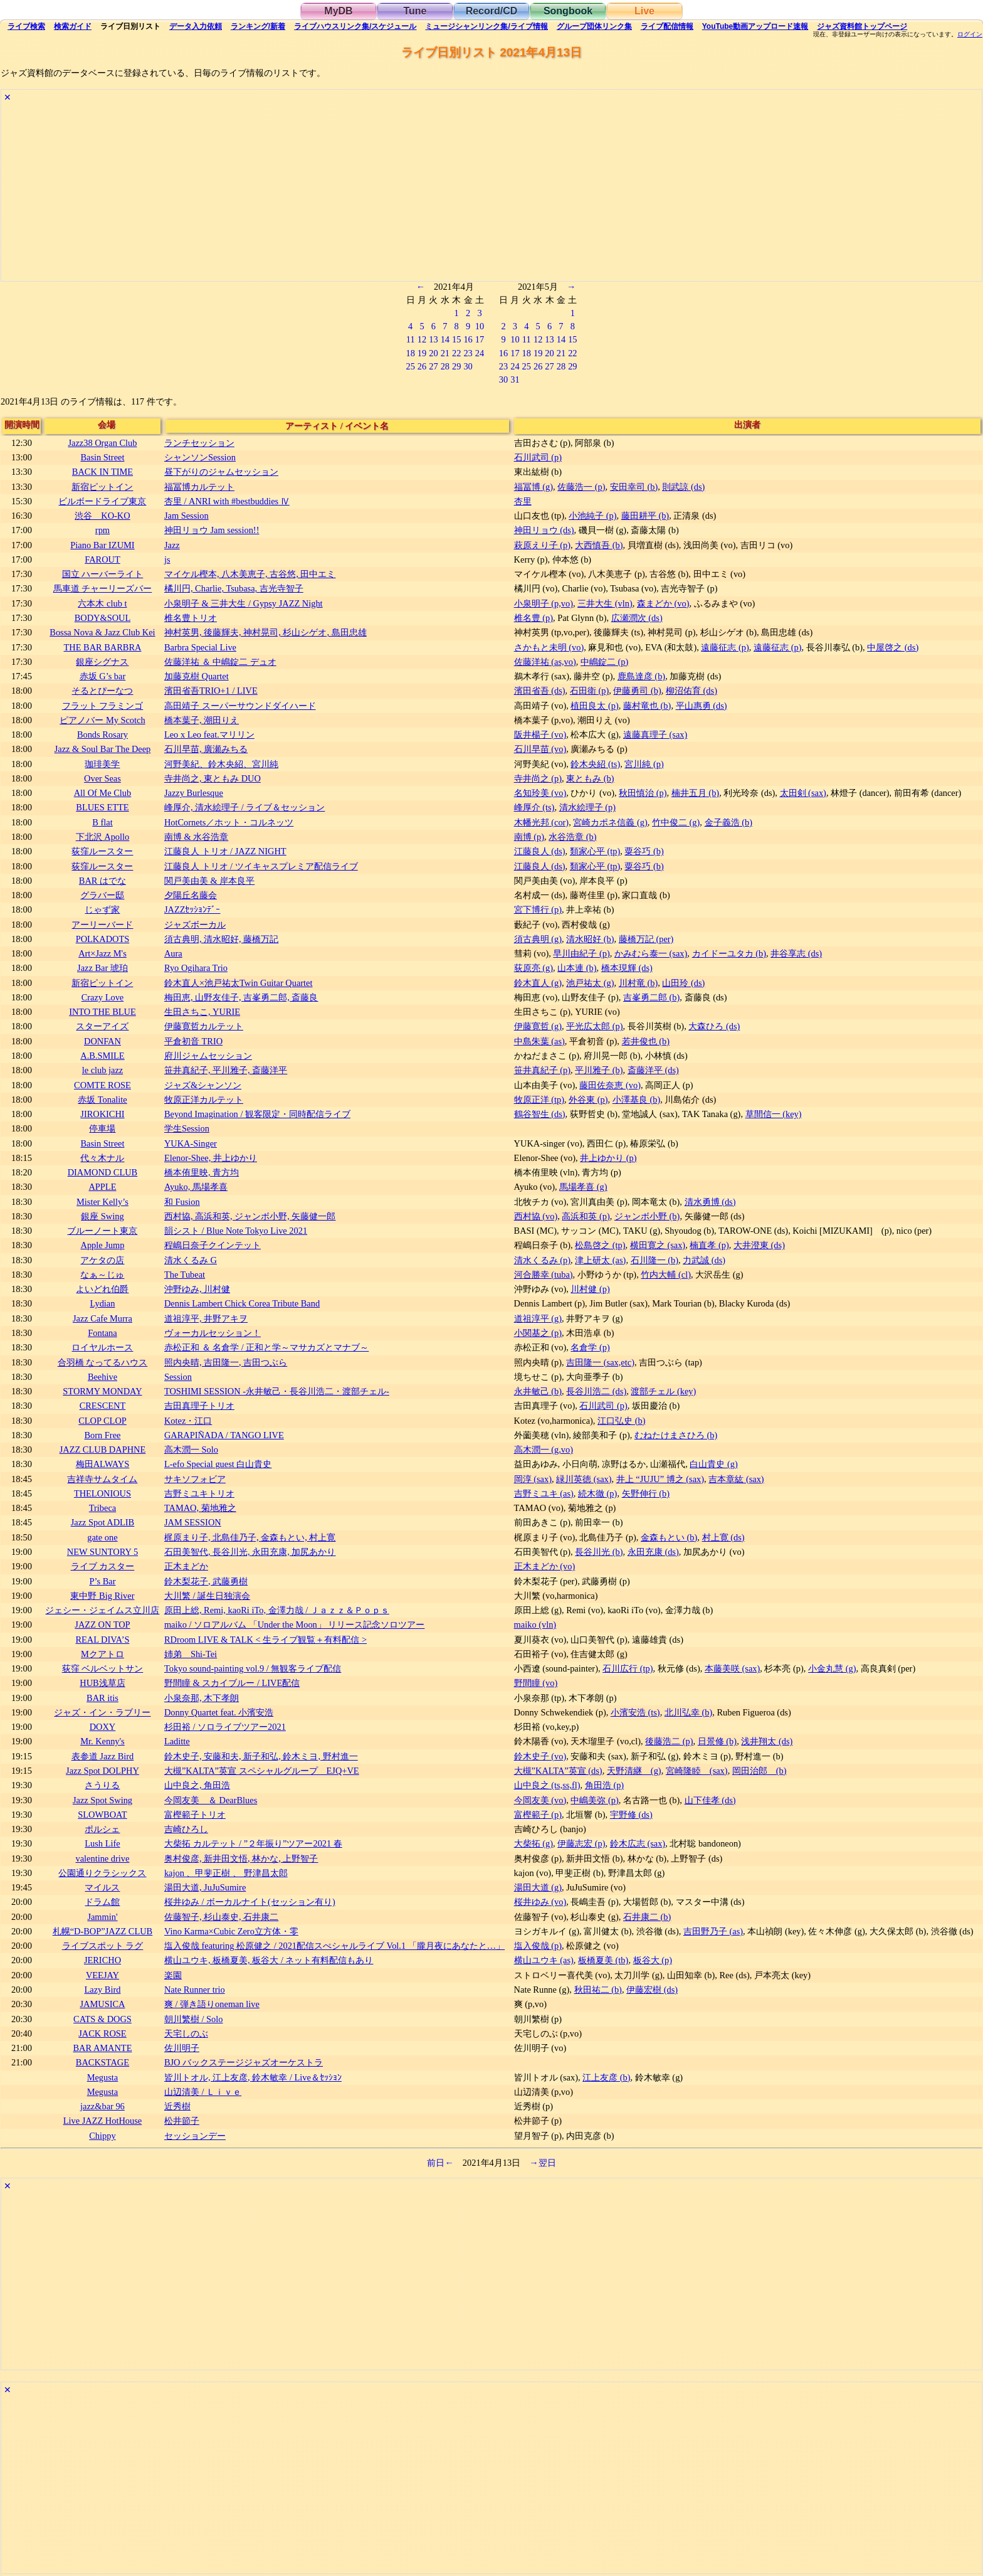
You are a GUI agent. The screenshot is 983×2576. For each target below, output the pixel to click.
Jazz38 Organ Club (102, 443)
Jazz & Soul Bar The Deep (103, 749)
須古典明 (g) (538, 939)
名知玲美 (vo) (540, 793)
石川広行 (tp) (627, 1668)
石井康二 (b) (647, 1917)
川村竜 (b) (638, 983)
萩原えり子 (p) (542, 545)
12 (422, 339)
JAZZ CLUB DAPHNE (103, 1449)
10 (479, 326)
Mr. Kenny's (102, 1741)
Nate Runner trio (194, 1990)
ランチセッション (199, 443)
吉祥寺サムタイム (102, 1479)
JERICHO (102, 1960)
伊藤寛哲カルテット (203, 1026)
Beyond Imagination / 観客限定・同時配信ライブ (257, 1114)
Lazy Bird (102, 1990)
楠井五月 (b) (695, 793)
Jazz (172, 545)
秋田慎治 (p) (642, 793)
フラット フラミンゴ (103, 706)
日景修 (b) (717, 1741)
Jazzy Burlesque (193, 793)
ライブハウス (355, 26)
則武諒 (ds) (683, 487)
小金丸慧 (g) (832, 1668)
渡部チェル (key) (663, 1391)
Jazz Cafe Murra (102, 1318)
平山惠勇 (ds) (701, 706)
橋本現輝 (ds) (627, 968)
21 (445, 353)
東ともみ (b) (590, 778)
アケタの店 (102, 1260)
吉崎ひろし (186, 1829)
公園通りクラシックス (102, 1873)
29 (456, 366)
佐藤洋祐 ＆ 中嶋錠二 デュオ (220, 662)
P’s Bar (102, 1581)
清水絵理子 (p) (587, 807)
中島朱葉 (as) (539, 1041)
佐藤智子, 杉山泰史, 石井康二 (221, 1917)
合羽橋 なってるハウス (103, 1362)
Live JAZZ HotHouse (102, 2121)
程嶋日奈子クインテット (212, 1245)
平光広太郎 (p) (594, 1026)
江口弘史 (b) (621, 1421)
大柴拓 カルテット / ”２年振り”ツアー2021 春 (253, 1843)
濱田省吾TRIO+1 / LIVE (211, 691)
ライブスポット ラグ (103, 1946)
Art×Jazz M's (102, 953)
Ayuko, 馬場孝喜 (196, 1187)
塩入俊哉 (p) (538, 1946)
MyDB (338, 11)
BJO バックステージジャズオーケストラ (243, 2062)
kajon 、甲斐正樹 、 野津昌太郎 (226, 1873)
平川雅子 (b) (599, 1070)
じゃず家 (102, 909)
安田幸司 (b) (634, 487)
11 (410, 339)
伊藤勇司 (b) (637, 691)
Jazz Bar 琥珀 (102, 968)
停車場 (102, 1128)
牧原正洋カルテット (203, 1100)
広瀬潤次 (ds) (637, 618)
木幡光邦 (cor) (541, 822)
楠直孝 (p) (709, 1245)
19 (422, 353)
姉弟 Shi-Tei (190, 1654)
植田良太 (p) (594, 706)
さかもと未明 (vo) (549, 647)
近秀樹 (177, 2106)
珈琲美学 (102, 764)
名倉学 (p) (589, 1347)
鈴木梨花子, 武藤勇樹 (206, 1581)
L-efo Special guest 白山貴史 (217, 1464)
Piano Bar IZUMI (102, 545)
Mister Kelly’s (102, 1202)
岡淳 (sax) (533, 1479)
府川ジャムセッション (208, 1056)
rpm (102, 530)
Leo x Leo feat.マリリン (209, 734)
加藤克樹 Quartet (196, 676)
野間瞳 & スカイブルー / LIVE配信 (232, 1683)
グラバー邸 (102, 895)
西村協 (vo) (536, 1216)
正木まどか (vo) (545, 1566)
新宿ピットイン (102, 487)
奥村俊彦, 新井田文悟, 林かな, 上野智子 (241, 1858)
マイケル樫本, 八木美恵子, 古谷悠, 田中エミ (250, 574)
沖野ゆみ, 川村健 (197, 1289)
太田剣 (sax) (803, 793)
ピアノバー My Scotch (102, 720)
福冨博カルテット (199, 487)
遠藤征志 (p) (725, 647)
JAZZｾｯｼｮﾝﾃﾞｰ (192, 909)
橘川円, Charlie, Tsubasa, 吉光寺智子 (233, 588)
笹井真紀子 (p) (542, 1070)
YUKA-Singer (190, 1143)
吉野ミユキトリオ (199, 1493)
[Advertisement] (377, 193)
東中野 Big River (102, 1596)
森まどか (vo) (663, 603)
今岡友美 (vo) (540, 1800)
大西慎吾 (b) (599, 545)
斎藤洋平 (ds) (653, 1070)
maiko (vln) (535, 1624)
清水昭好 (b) (590, 939)
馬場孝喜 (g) (583, 1187)
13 (433, 339)
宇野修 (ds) (631, 1815)
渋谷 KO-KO (102, 516)
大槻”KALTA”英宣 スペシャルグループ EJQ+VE (261, 1771)
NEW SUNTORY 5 (102, 1552)
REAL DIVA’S (102, 1640)
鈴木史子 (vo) (540, 1756)
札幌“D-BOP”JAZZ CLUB (103, 1931)
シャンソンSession (200, 457)
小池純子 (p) (592, 516)
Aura (173, 953)
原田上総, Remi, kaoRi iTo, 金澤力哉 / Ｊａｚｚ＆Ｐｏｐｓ (276, 1610)
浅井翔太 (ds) (766, 1741)
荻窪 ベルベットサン (103, 1668)
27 (433, 366)
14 (445, 339)
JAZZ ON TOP (102, 1624)
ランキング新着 (258, 26)
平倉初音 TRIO (193, 1041)
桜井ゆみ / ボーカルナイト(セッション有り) (249, 1902)
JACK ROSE (102, 2033)
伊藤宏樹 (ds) (652, 1990)
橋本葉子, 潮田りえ (201, 720)
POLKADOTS (103, 939)
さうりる (102, 1785)
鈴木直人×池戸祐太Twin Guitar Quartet (238, 983)
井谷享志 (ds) (796, 953)
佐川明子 (181, 2048)
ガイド (73, 26)
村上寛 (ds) (723, 1537)
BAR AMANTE (102, 2048)
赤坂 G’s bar (103, 676)
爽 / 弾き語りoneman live (212, 2004)
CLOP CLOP (102, 1421)
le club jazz (103, 1070)
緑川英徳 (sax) (583, 1479)
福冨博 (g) (533, 487)
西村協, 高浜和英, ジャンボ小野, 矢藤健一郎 (250, 1216)
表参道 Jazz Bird (102, 1756)
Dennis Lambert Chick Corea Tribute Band (242, 1303)
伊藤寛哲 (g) (538, 1026)
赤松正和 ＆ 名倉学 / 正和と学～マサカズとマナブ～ (266, 1347)
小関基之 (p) (538, 1333)
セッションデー (195, 2136)
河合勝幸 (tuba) (543, 1274)
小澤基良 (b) (636, 1100)
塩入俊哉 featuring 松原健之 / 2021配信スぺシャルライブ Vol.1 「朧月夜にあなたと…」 (334, 1946)
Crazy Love (102, 997)
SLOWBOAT (102, 1815)
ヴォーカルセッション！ (212, 1333)
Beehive (102, 1377)
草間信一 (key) (773, 1114)
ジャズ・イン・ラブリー (102, 1712)
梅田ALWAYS (103, 1464)
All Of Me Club (103, 793)
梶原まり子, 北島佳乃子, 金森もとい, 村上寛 (250, 1537)
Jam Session (186, 516)
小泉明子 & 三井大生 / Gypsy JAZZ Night (243, 603)
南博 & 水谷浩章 (196, 837)
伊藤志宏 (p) (581, 1843)
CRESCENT (103, 1406)
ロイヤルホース (102, 1347)
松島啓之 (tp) (600, 1245)
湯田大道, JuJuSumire (205, 1887)
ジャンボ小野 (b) (647, 1216)
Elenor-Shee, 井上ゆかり (210, 1158)
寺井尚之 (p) (538, 778)
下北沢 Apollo (103, 837)
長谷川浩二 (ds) (596, 1391)
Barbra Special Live (200, 647)
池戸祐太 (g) (590, 983)
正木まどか (186, 1566)
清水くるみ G (190, 1260)
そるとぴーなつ (102, 691)
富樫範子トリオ (195, 1815)
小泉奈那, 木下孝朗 (201, 1698)
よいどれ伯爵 (102, 1289)
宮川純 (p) (643, 764)
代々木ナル (102, 1158)
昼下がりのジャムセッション (221, 472)
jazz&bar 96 (102, 2106)
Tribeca (102, 1508)
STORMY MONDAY (102, 1391)
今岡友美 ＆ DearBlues (210, 1800)
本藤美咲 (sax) (732, 1668)
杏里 (523, 501)
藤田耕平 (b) (645, 516)
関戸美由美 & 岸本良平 (209, 881)
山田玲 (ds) (683, 983)
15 (456, 339)
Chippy (102, 2136)
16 (467, 339)
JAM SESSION (192, 1522)
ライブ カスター (103, 1566)
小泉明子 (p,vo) (543, 603)
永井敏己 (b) (538, 1391)
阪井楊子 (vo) (540, 734)
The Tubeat (184, 1274)
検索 (26, 26)
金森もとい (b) (669, 1537)
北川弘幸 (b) (688, 1712)
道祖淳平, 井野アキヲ (206, 1318)
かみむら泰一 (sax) (650, 953)
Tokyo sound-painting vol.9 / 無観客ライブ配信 (252, 1668)
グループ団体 (594, 26)
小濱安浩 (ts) (635, 1712)
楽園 (173, 1975)
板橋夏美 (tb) (603, 1960)
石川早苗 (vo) (540, 749)
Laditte (177, 1741)
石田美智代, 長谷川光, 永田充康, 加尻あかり (250, 1552)
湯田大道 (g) (538, 1887)
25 (410, 366)
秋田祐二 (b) (598, 1990)
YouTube (755, 26)
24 (479, 353)
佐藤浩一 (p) (581, 487)
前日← (440, 2163)
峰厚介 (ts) (534, 807)
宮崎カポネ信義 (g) (610, 822)
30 (467, 366)
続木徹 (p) (597, 1493)
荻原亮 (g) (533, 968)
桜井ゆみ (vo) (540, 1902)
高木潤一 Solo (191, 1449)
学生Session (186, 1128)
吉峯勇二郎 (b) (651, 997)
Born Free (102, 1435)
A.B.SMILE (102, 1056)
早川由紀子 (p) (581, 953)
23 (467, 353)
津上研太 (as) (600, 1260)
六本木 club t (102, 603)
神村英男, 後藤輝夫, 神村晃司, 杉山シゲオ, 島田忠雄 (265, 632)
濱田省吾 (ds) (539, 691)
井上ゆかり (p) (608, 1158)
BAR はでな (102, 881)
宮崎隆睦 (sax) (697, 1771)
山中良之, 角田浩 (197, 1785)
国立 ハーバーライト (103, 574)
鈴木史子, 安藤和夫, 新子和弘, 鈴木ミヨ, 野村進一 (261, 1756)
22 (456, 353)
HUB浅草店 (102, 1683)
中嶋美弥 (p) (594, 1800)
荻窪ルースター (102, 851)
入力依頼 (195, 26)
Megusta (102, 2077)
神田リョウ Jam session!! (212, 530)
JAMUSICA (102, 2004)
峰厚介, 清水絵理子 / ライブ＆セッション (244, 807)
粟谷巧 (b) (643, 851)
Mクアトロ (102, 1654)
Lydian (102, 1303)
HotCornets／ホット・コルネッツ (228, 822)
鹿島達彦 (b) (641, 676)
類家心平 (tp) (595, 851)
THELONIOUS (102, 1493)
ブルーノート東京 (102, 1231)
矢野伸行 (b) (646, 1493)
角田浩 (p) (604, 1785)
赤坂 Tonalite (102, 1100)
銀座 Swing (102, 1216)
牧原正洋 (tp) (539, 1100)
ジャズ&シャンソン (202, 1085)
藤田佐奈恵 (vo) (610, 1085)
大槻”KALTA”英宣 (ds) (558, 1771)
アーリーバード (102, 925)
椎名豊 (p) (533, 618)
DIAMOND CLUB (103, 1172)
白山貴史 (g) (713, 1464)
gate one (102, 1537)
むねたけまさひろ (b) (675, 1435)
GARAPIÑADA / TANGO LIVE (224, 1435)
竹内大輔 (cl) (666, 1274)
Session (178, 1377)
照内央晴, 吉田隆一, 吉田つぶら (225, 1362)
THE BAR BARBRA (102, 647)
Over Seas (102, 778)
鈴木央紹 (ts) (595, 764)
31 (514, 379)
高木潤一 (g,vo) (543, 1449)
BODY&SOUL (103, 618)
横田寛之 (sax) (657, 1245)
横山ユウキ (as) (544, 1960)
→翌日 (542, 2163)
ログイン (969, 34)
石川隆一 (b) (654, 1260)
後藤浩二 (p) (669, 1741)
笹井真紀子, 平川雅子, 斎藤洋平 (225, 1070)
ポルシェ (102, 1829)
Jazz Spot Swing (102, 1800)
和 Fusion (182, 1202)
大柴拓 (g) (533, 1843)
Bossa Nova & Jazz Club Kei (102, 632)
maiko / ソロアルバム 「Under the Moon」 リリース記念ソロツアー (294, 1624)
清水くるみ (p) (542, 1260)
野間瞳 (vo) (536, 1683)
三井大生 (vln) (605, 603)
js (167, 559)
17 (479, 339)
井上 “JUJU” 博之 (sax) (660, 1479)
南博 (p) (529, 837)
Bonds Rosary (102, 734)
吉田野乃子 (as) (713, 1931)
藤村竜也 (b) (647, 706)
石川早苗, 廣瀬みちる (206, 749)
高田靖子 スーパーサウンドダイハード (240, 706)
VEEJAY (102, 1975)
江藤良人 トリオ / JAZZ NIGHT (225, 851)
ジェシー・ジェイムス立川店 (102, 1610)
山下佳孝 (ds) (710, 1800)
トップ (862, 26)
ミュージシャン (486, 26)
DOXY (103, 1727)
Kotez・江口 (188, 1421)
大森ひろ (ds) (714, 1026)
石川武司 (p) (538, 457)
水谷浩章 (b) (572, 837)
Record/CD (492, 11)
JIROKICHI (102, 1114)
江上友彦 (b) (606, 2077)
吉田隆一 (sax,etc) (600, 1362)
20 (433, 353)
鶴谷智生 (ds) (539, 1114)
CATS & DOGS (102, 2019)
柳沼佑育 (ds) (691, 691)
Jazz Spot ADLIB (103, 1522)
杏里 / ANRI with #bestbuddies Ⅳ (227, 501)
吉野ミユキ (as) (544, 1493)
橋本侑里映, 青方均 (201, 1172)
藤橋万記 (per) (646, 939)
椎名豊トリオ (190, 618)
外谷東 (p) (588, 1100)
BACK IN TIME (102, 472)
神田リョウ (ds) (544, 530)
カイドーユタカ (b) (729, 953)
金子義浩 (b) (728, 822)
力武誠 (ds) (704, 1260)
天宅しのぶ (186, 2033)
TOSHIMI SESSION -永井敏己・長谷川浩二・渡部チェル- (276, 1391)
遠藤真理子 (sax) (655, 734)
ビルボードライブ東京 (102, 501)
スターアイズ (102, 1026)
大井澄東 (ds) (759, 1245)
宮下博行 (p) (538, 909)
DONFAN (102, 1041)
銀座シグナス (102, 662)
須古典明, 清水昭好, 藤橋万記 (221, 939)
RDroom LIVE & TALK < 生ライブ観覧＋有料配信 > (265, 1640)
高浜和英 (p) (585, 1216)
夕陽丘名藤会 (190, 895)
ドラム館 (102, 1902)
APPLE (102, 1187)
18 (410, 353)
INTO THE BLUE (102, 1012)
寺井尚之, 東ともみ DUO (212, 778)
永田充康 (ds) (653, 1552)
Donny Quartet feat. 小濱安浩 (218, 1712)
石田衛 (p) (589, 691)
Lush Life (102, 1843)
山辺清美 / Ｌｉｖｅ (202, 2092)
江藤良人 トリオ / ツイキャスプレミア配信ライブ (261, 866)
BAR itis (102, 1698)
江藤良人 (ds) (539, 851)
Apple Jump (102, 1245)
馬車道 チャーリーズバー (102, 588)
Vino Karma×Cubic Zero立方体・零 (231, 1931)
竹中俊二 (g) (676, 822)
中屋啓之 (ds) (892, 647)
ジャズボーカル (195, 925)
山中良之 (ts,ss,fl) (547, 1785)
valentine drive (103, 1858)
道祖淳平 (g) (538, 1318)
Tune (414, 11)
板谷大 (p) (652, 1960)
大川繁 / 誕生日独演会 (207, 1596)
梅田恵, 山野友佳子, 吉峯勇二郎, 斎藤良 (241, 997)
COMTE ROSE (102, 1085)
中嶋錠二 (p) (604, 662)
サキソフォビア (195, 1479)
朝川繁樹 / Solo (193, 2019)
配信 (667, 26)
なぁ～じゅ (102, 1274)
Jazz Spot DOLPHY (102, 1771)
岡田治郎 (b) (759, 1771)
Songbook (568, 11)
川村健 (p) (589, 1289)
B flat (102, 822)
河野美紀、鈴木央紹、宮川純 (221, 764)
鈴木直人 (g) (538, 983)
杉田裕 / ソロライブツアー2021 (225, 1727)
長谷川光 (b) (599, 1552)
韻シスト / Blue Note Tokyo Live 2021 (235, 1231)
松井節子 (181, 2121)
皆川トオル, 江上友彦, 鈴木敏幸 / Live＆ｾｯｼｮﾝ (253, 2077)
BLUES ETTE (102, 807)
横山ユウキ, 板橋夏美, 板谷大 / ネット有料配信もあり (269, 1960)
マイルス (102, 1887)
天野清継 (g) (634, 1771)
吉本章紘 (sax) (736, 1479)
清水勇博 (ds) (710, 1202)
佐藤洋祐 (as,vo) (545, 662)
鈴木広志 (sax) (637, 1843)
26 (422, 366)
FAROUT (102, 559)
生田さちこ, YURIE (202, 1012)
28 (445, 366)
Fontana (102, 1333)
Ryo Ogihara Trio (196, 968)
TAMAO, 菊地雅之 (200, 1508)
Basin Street (102, 457)
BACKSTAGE (102, 2062)
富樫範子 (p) (538, 1815)
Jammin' (102, 1917)
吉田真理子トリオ (199, 1406)
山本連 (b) (576, 968)
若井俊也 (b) (646, 1041)
